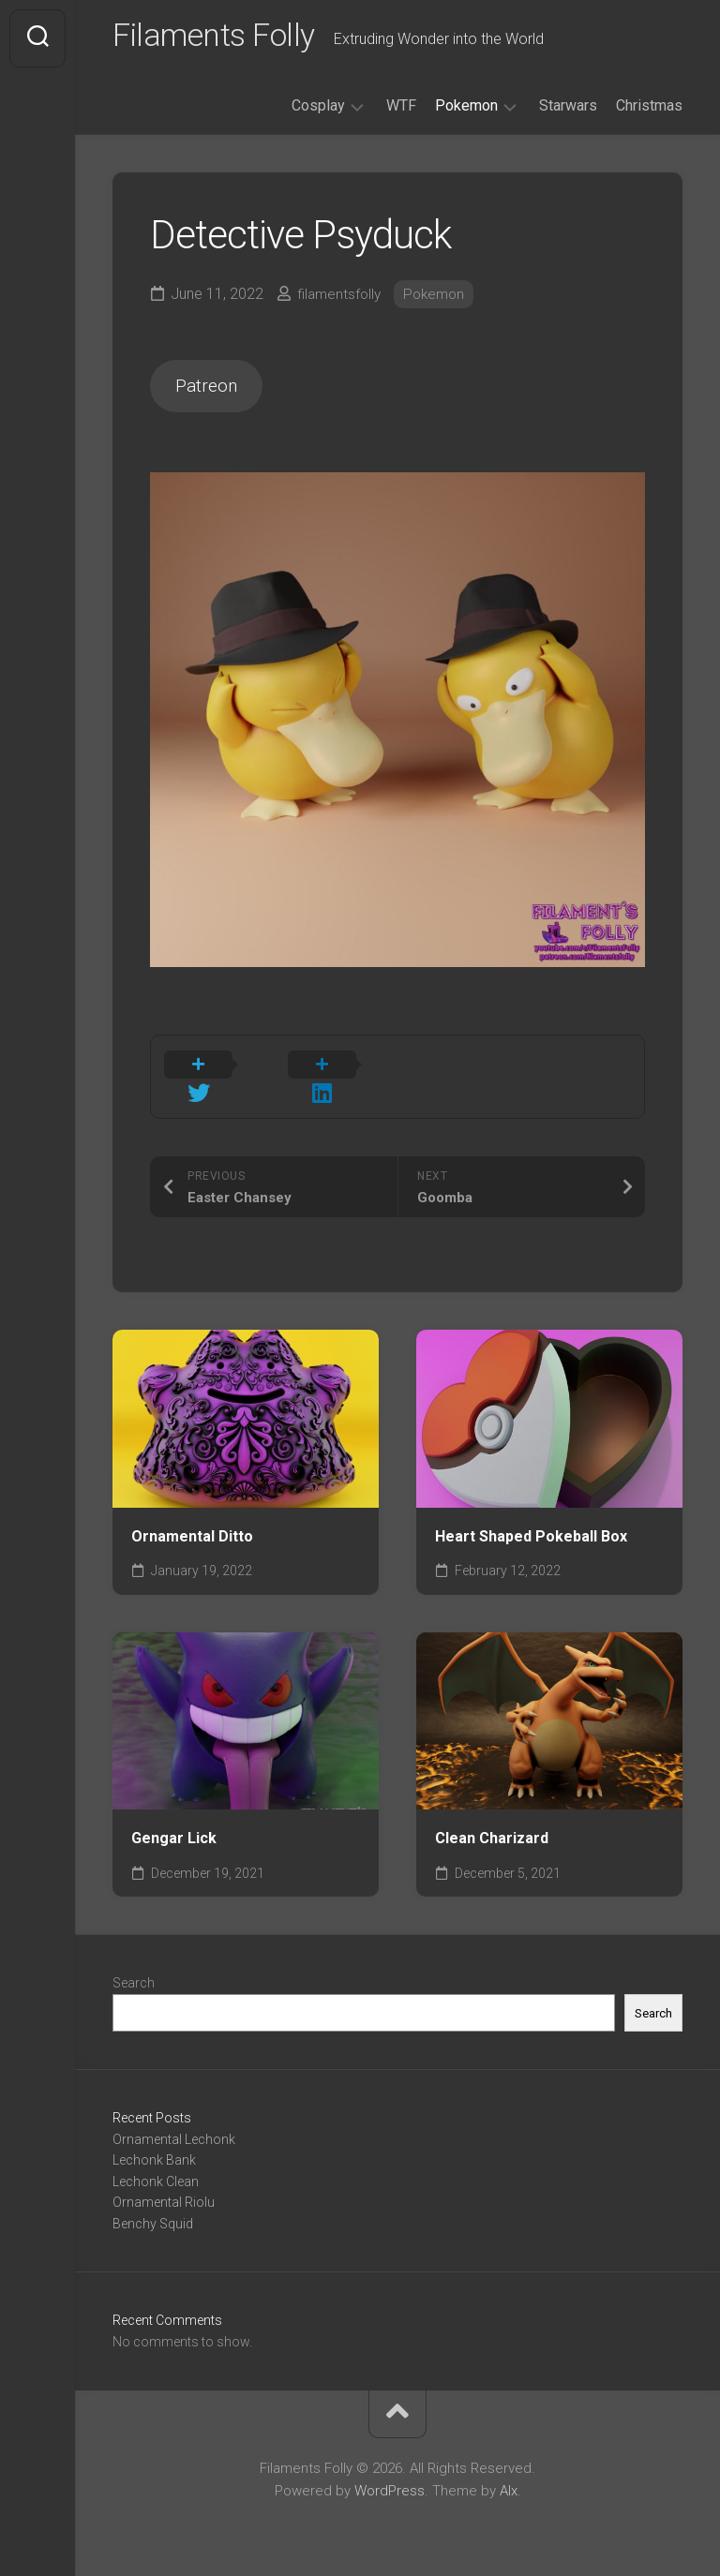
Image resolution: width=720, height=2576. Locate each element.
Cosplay (318, 111)
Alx (509, 2480)
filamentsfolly (341, 299)
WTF (401, 111)
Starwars (568, 111)
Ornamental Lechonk (173, 2128)
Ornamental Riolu (163, 2191)
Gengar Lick (174, 1828)
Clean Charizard (491, 1828)
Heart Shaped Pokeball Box (531, 1525)
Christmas (649, 111)
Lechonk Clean (155, 2170)
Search (133, 1972)
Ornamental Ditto (192, 1525)
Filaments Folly (222, 38)
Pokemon (466, 111)
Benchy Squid (152, 2212)
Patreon (212, 394)
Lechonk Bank (154, 2149)
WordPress (389, 2480)
